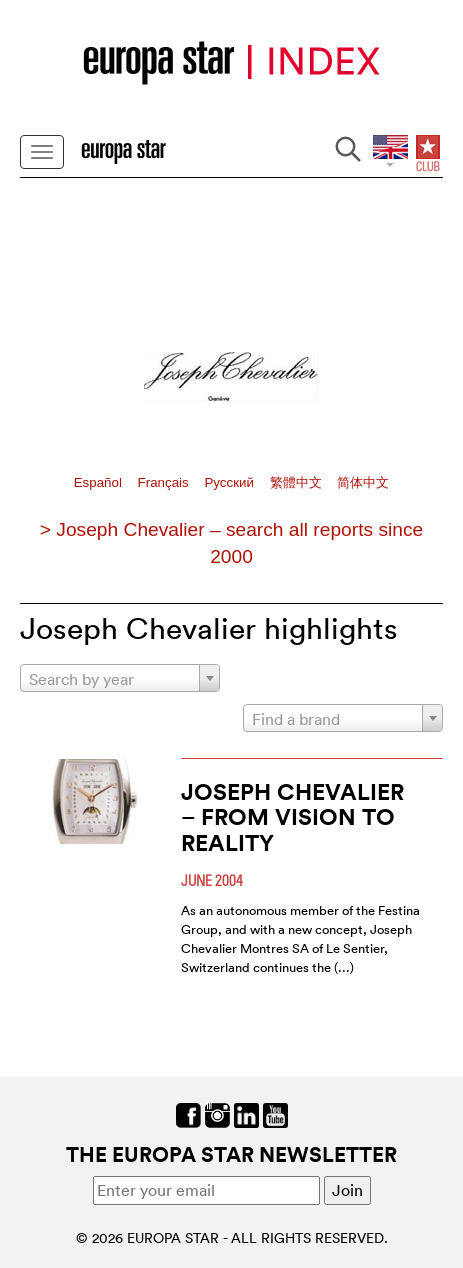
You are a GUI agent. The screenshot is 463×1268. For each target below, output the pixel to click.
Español (100, 482)
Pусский (230, 482)
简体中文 (363, 482)
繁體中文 (298, 482)
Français (165, 482)
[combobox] (120, 678)
